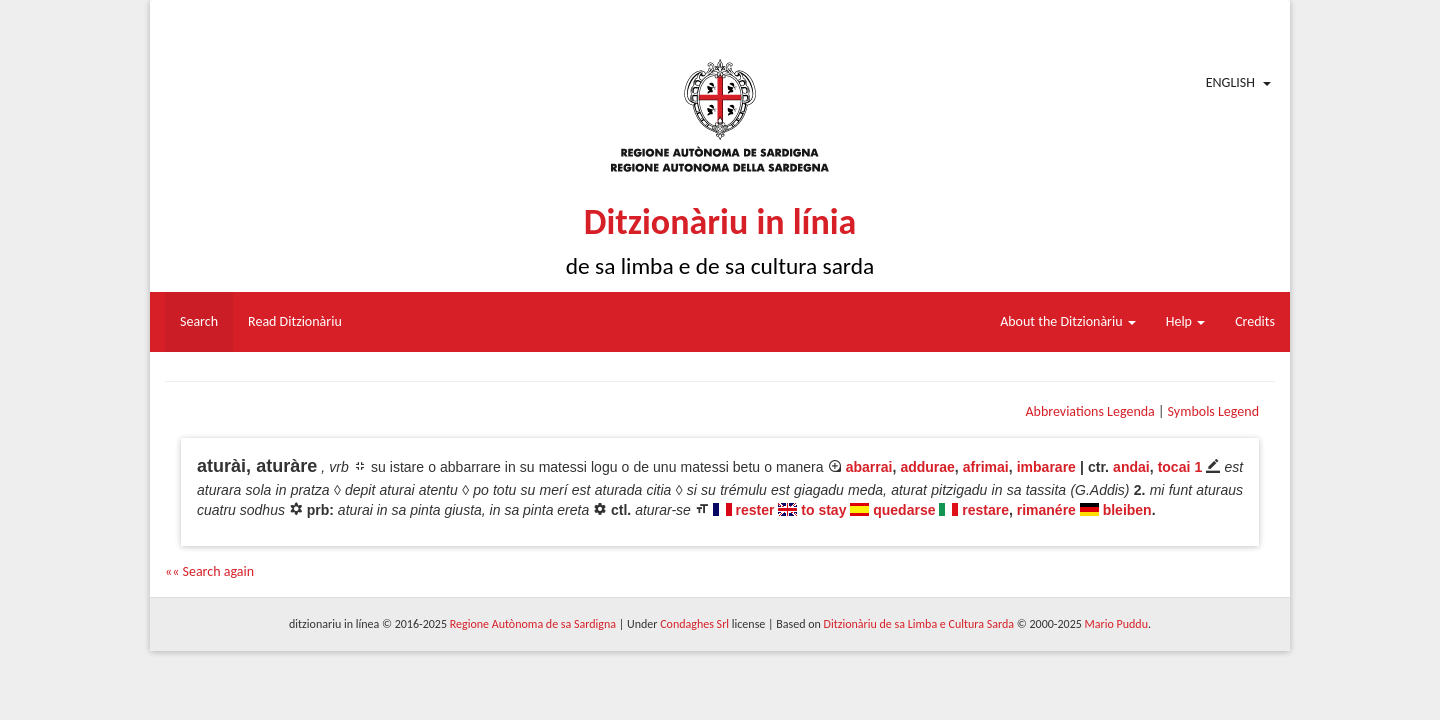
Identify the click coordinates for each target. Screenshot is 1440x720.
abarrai (869, 467)
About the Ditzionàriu (1068, 321)
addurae (927, 467)
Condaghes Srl (694, 624)
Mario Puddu (1116, 624)
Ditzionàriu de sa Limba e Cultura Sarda (919, 624)
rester (755, 510)
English (1230, 82)
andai (1131, 467)
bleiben (1127, 510)
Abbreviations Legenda (1089, 411)
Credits (1255, 321)
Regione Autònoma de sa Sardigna (533, 624)
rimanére (1046, 510)
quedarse (904, 510)
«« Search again (209, 571)
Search (199, 321)
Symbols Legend (1213, 411)
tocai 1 (1180, 467)
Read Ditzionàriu (295, 321)
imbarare (1046, 467)
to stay (823, 510)
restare (985, 510)
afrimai (986, 467)
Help (1185, 321)
